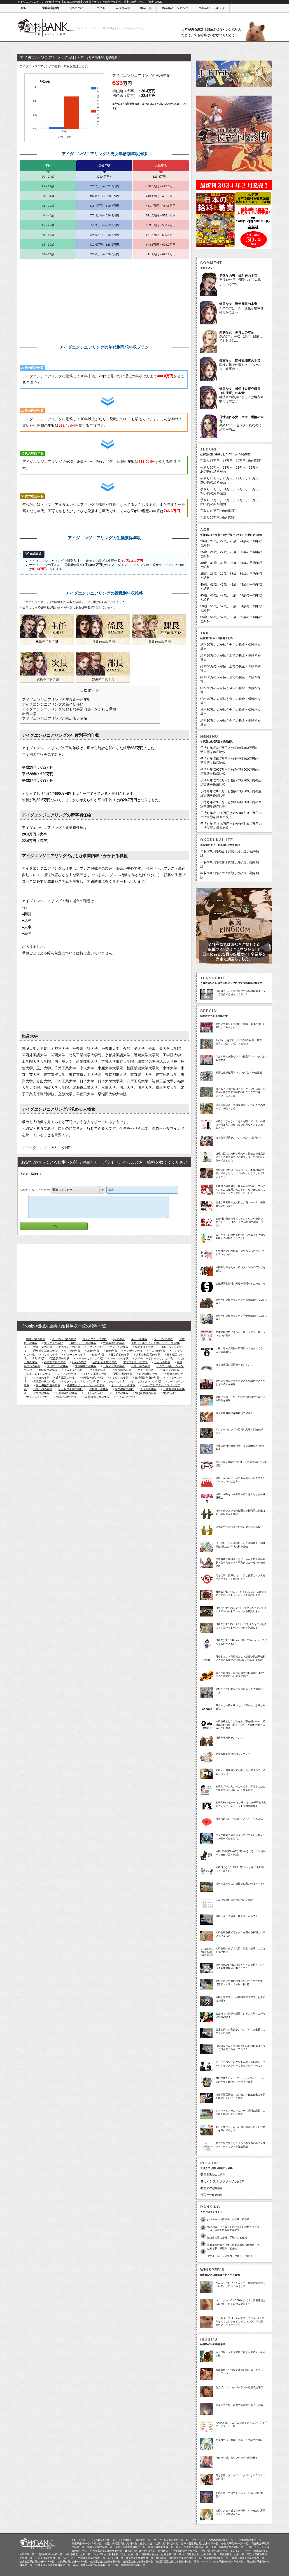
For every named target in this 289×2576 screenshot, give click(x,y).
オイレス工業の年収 (70, 1389)
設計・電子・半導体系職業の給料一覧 (84, 2558)
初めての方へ (78, 8)
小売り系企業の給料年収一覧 (106, 2550)
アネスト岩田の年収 (135, 1362)
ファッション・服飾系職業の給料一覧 (212, 2539)
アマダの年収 (41, 1393)
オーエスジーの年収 (123, 1385)
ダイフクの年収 (66, 1373)
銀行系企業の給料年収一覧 (138, 2561)
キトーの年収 (139, 1339)
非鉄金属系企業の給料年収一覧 (52, 2565)
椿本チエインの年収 (38, 1373)
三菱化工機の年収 (114, 1366)
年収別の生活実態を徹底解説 (216, 741)
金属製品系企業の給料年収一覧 (37, 2561)
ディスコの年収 (125, 1396)
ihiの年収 (38, 1358)
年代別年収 (123, 8)
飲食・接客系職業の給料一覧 (129, 2565)
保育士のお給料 (211, 2195)
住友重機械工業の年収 (96, 1396)
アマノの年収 (95, 1347)
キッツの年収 (72, 1350)
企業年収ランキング (211, 8)
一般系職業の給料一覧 (249, 2539)
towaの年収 (79, 1362)
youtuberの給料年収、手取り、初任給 (228, 2219)
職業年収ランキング (175, 8)
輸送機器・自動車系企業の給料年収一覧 (178, 2558)
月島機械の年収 (121, 1370)
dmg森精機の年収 (145, 1393)
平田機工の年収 (98, 1389)
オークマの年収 (119, 1393)
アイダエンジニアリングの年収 (80, 1381)
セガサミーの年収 (69, 1347)
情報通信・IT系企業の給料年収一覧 (178, 2550)
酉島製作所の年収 (55, 1362)
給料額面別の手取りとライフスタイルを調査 (225, 454)
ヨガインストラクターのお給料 (222, 2181)
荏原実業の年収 (59, 1358)
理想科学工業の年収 (45, 1350)
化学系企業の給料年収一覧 (130, 2547)
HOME (24, 8)
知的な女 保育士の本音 (236, 332)
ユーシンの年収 (163, 1339)
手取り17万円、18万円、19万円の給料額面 (230, 460)
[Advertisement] (104, 297)
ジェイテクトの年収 (94, 1339)
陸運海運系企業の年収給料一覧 (173, 2561)
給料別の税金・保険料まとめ (216, 638)
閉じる (94, 690)
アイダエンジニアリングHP (48, 1148)
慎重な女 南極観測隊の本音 (239, 360)
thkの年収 (111, 1350)
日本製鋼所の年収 (66, 1393)
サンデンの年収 (119, 1347)
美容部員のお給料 (213, 2174)
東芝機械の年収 (124, 1389)
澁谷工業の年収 (73, 1370)
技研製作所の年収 (92, 1377)
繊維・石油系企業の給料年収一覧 (197, 2554)
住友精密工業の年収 (104, 1362)
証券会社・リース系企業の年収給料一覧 (130, 2558)
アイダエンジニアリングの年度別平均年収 (56, 699)
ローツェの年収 (119, 1358)
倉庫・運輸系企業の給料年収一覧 (199, 2543)
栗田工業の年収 (122, 1373)
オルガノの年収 (169, 1370)
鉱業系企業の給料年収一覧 (105, 2561)
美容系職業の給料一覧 (231, 2554)
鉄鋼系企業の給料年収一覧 (72, 2561)
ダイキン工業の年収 (94, 1373)
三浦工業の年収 (93, 1393)
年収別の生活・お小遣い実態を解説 (220, 845)
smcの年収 (169, 1393)
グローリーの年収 (75, 1354)
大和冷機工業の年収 (148, 1354)
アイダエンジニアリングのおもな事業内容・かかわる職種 (69, 709)
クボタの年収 (41, 1377)
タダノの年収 (146, 1370)
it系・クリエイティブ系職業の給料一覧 (93, 2539)
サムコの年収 (162, 1362)
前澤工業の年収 (35, 1339)
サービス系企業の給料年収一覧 (171, 2539)
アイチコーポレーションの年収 (154, 1358)
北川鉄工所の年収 (57, 1366)
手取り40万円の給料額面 (217, 511)
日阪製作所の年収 (44, 1381)
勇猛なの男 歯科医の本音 (238, 275)
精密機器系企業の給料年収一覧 (158, 2554)
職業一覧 (146, 8)
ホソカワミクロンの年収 (146, 1381)
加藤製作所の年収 (85, 1366)
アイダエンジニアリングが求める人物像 (54, 718)
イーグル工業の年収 (64, 1339)
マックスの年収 (53, 1343)
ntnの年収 (98, 1354)
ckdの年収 (93, 1350)
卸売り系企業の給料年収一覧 (192, 2547)
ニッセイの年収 (115, 1381)
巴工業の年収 (97, 1370)
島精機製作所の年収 (147, 1377)
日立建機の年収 (148, 1373)
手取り (101, 8)
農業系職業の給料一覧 (216, 2558)
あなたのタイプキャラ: (35, 1190)
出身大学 (29, 714)
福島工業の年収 (144, 1347)
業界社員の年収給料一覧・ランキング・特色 (225, 2550)
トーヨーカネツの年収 (89, 1358)
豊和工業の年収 (65, 1377)
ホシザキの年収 (133, 1350)
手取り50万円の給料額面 (217, 517)
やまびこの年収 (119, 1377)
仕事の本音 (146, 2543)
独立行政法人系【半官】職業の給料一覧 (115, 2554)
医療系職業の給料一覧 (160, 2547)
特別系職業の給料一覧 (77, 2554)
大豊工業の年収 (42, 1347)
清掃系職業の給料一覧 (50, 2554)
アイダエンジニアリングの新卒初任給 (53, 704)
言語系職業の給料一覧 (47, 2558)
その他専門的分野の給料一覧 (134, 2539)
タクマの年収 (148, 1389)
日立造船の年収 (119, 1354)
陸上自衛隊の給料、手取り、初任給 (227, 2237)
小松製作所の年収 (65, 1396)
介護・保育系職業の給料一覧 (121, 2543)
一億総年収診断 (49, 8)
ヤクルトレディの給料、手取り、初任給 (229, 2256)
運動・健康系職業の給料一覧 (248, 2558)
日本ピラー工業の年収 (82, 1343)
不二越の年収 (157, 1350)
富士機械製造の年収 (48, 1385)
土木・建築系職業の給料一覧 (227, 2547)
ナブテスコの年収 (37, 1396)
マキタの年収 (49, 1354)
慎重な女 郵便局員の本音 (238, 304)
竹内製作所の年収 (114, 1343)
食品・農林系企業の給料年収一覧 (91, 2565)
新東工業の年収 (140, 1366)
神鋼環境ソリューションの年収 (86, 1385)
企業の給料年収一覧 (167, 2543)
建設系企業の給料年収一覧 (140, 2550)
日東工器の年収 (42, 1389)
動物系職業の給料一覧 (99, 2547)
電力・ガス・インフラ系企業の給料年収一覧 (219, 2561)
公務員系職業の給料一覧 (235, 2543)
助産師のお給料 (211, 2188)
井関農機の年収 (48, 1370)
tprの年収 (119, 1339)
